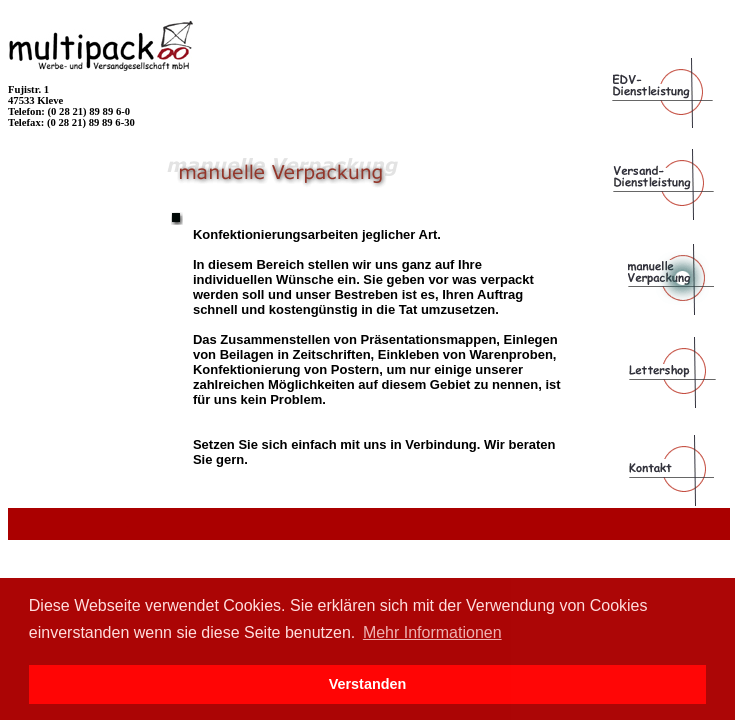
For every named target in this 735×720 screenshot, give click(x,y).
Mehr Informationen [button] (432, 632)
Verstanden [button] (368, 684)
